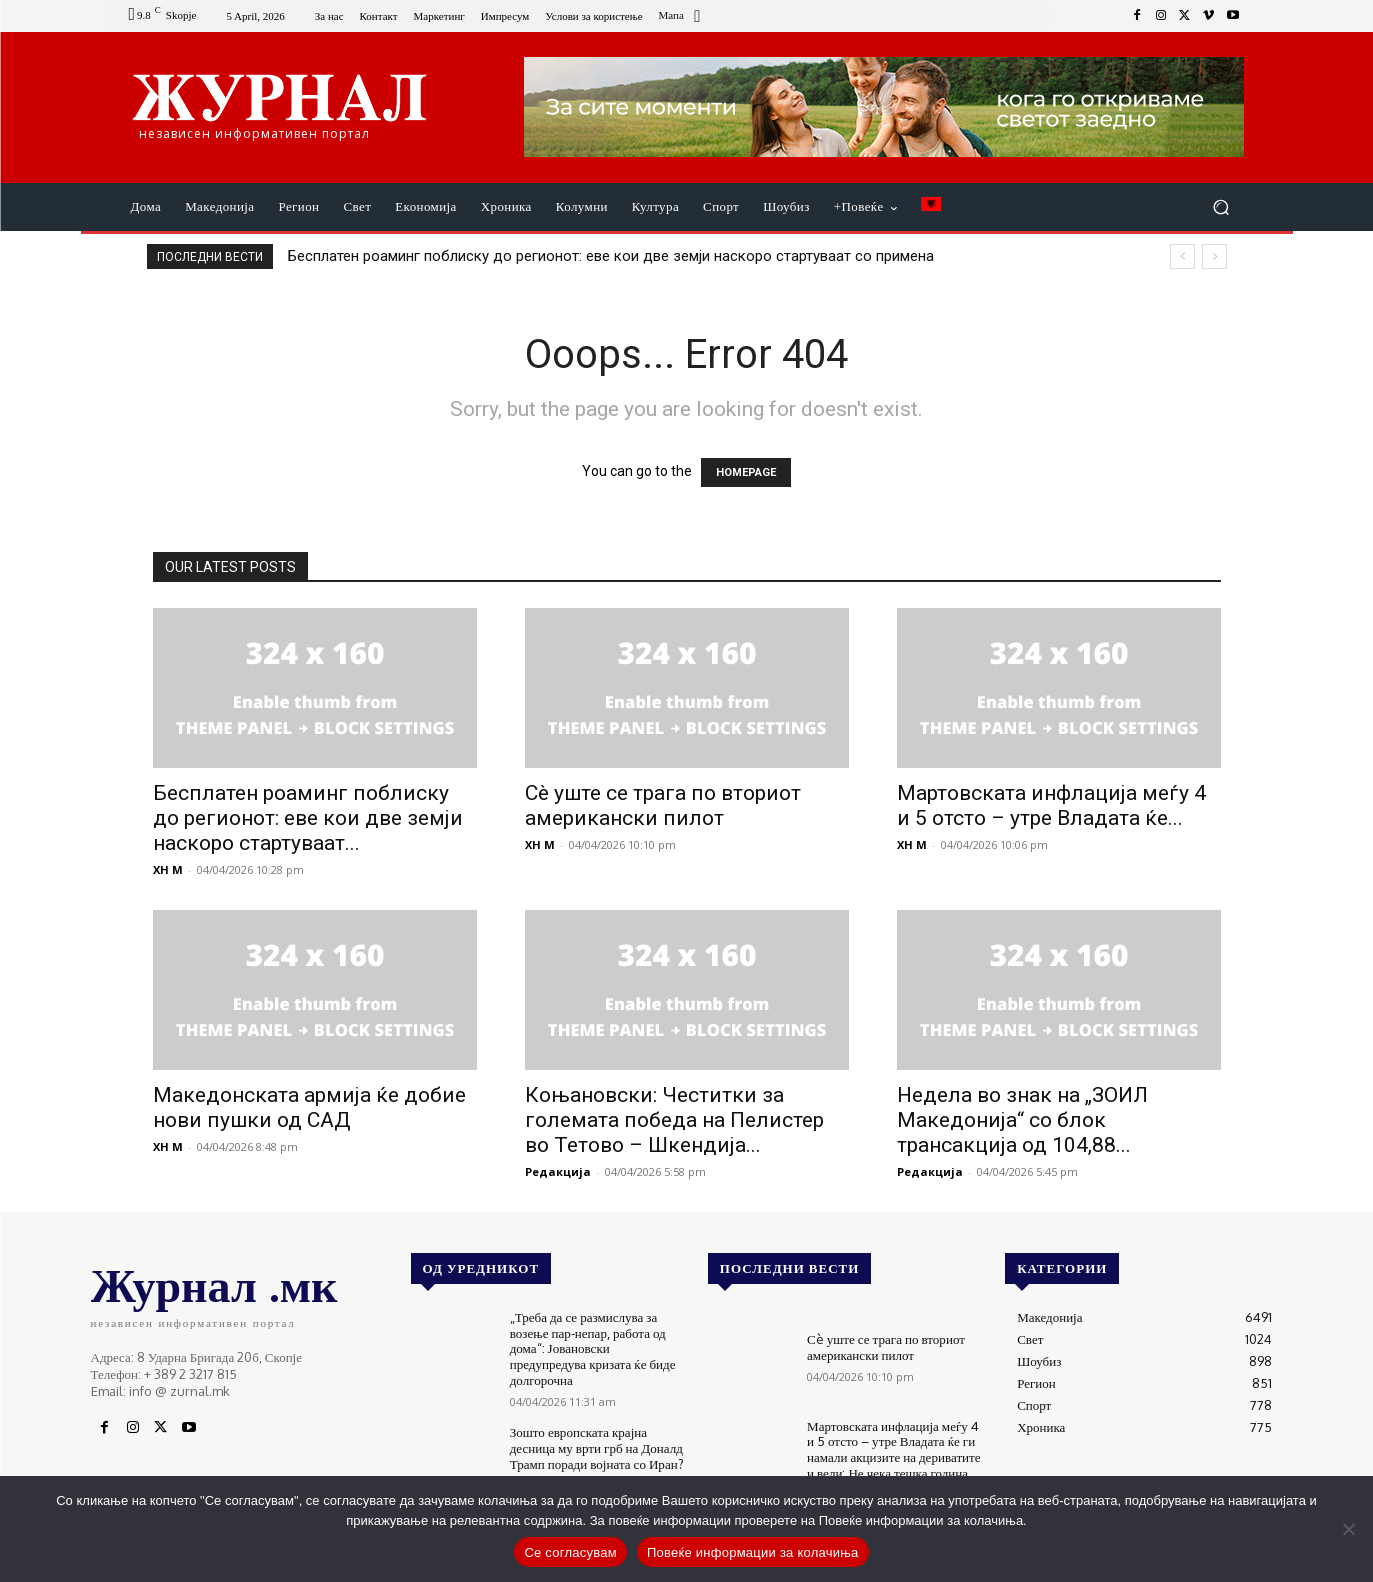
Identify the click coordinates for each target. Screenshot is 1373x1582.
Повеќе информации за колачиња (753, 1552)
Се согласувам (570, 1552)
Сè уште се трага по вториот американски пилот (663, 805)
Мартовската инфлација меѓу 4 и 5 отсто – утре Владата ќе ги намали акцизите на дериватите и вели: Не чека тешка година (893, 1449)
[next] (1214, 256)
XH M (168, 869)
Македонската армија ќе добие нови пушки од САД (309, 1107)
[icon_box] (682, 17)
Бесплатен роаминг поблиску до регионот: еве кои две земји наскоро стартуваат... (308, 818)
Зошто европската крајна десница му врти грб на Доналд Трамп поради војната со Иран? (596, 1447)
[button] (1221, 207)
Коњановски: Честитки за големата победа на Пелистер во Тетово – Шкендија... (674, 1120)
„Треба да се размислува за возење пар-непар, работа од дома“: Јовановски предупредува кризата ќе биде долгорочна (592, 1348)
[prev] (1182, 256)
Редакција (558, 1171)
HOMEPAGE (746, 472)
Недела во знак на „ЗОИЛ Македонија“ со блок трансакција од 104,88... (1022, 1120)
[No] (1348, 1529)
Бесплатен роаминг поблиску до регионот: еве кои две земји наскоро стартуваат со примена (611, 256)
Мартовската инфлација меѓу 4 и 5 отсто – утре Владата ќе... (1051, 805)
